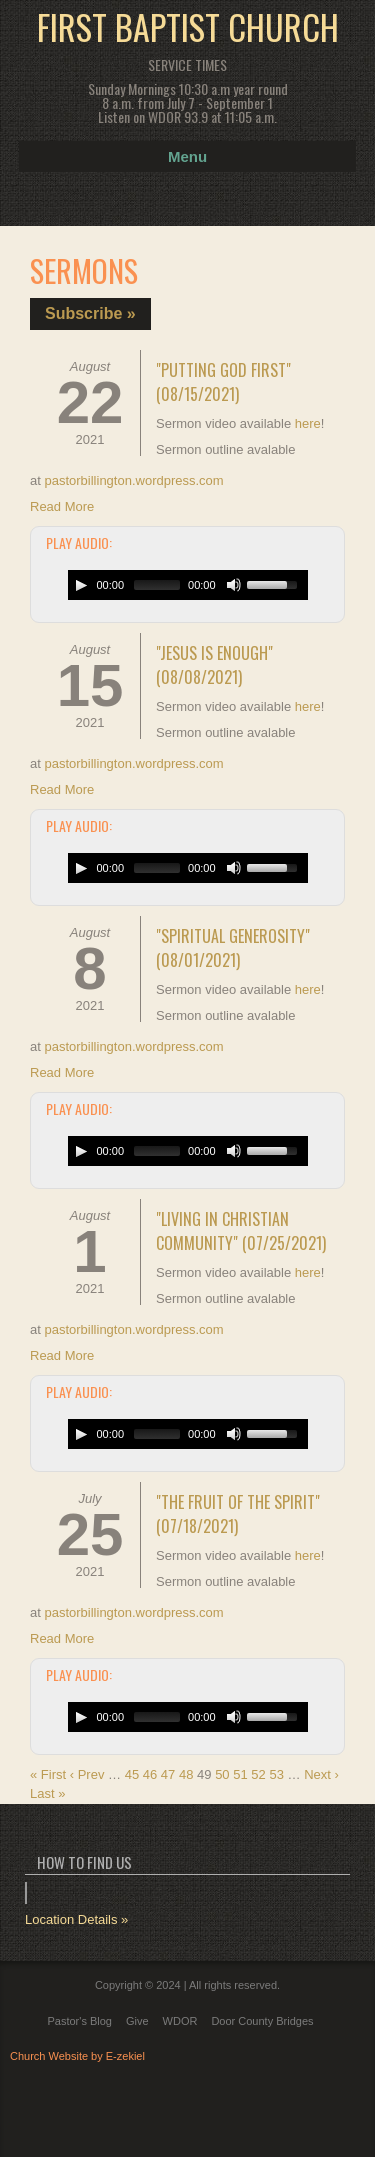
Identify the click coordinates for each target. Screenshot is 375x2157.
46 (150, 1774)
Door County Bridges (262, 2021)
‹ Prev (87, 1774)
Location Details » (76, 1919)
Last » (47, 1793)
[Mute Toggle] (234, 585)
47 (168, 1774)
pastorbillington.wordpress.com (133, 480)
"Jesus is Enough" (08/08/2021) (214, 665)
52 (258, 1774)
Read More (62, 506)
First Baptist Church (188, 27)
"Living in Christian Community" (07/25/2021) (241, 1231)
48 (186, 1774)
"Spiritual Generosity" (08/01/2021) (233, 948)
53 (276, 1774)
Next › (321, 1774)
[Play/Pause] (81, 585)
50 (222, 1774)
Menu (187, 156)
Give (137, 2021)
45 (132, 1774)
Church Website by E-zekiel (77, 2056)
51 (240, 1774)
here (308, 423)
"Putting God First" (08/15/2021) (223, 382)
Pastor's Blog (79, 2021)
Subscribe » (90, 313)
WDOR (180, 2021)
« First (48, 1774)
